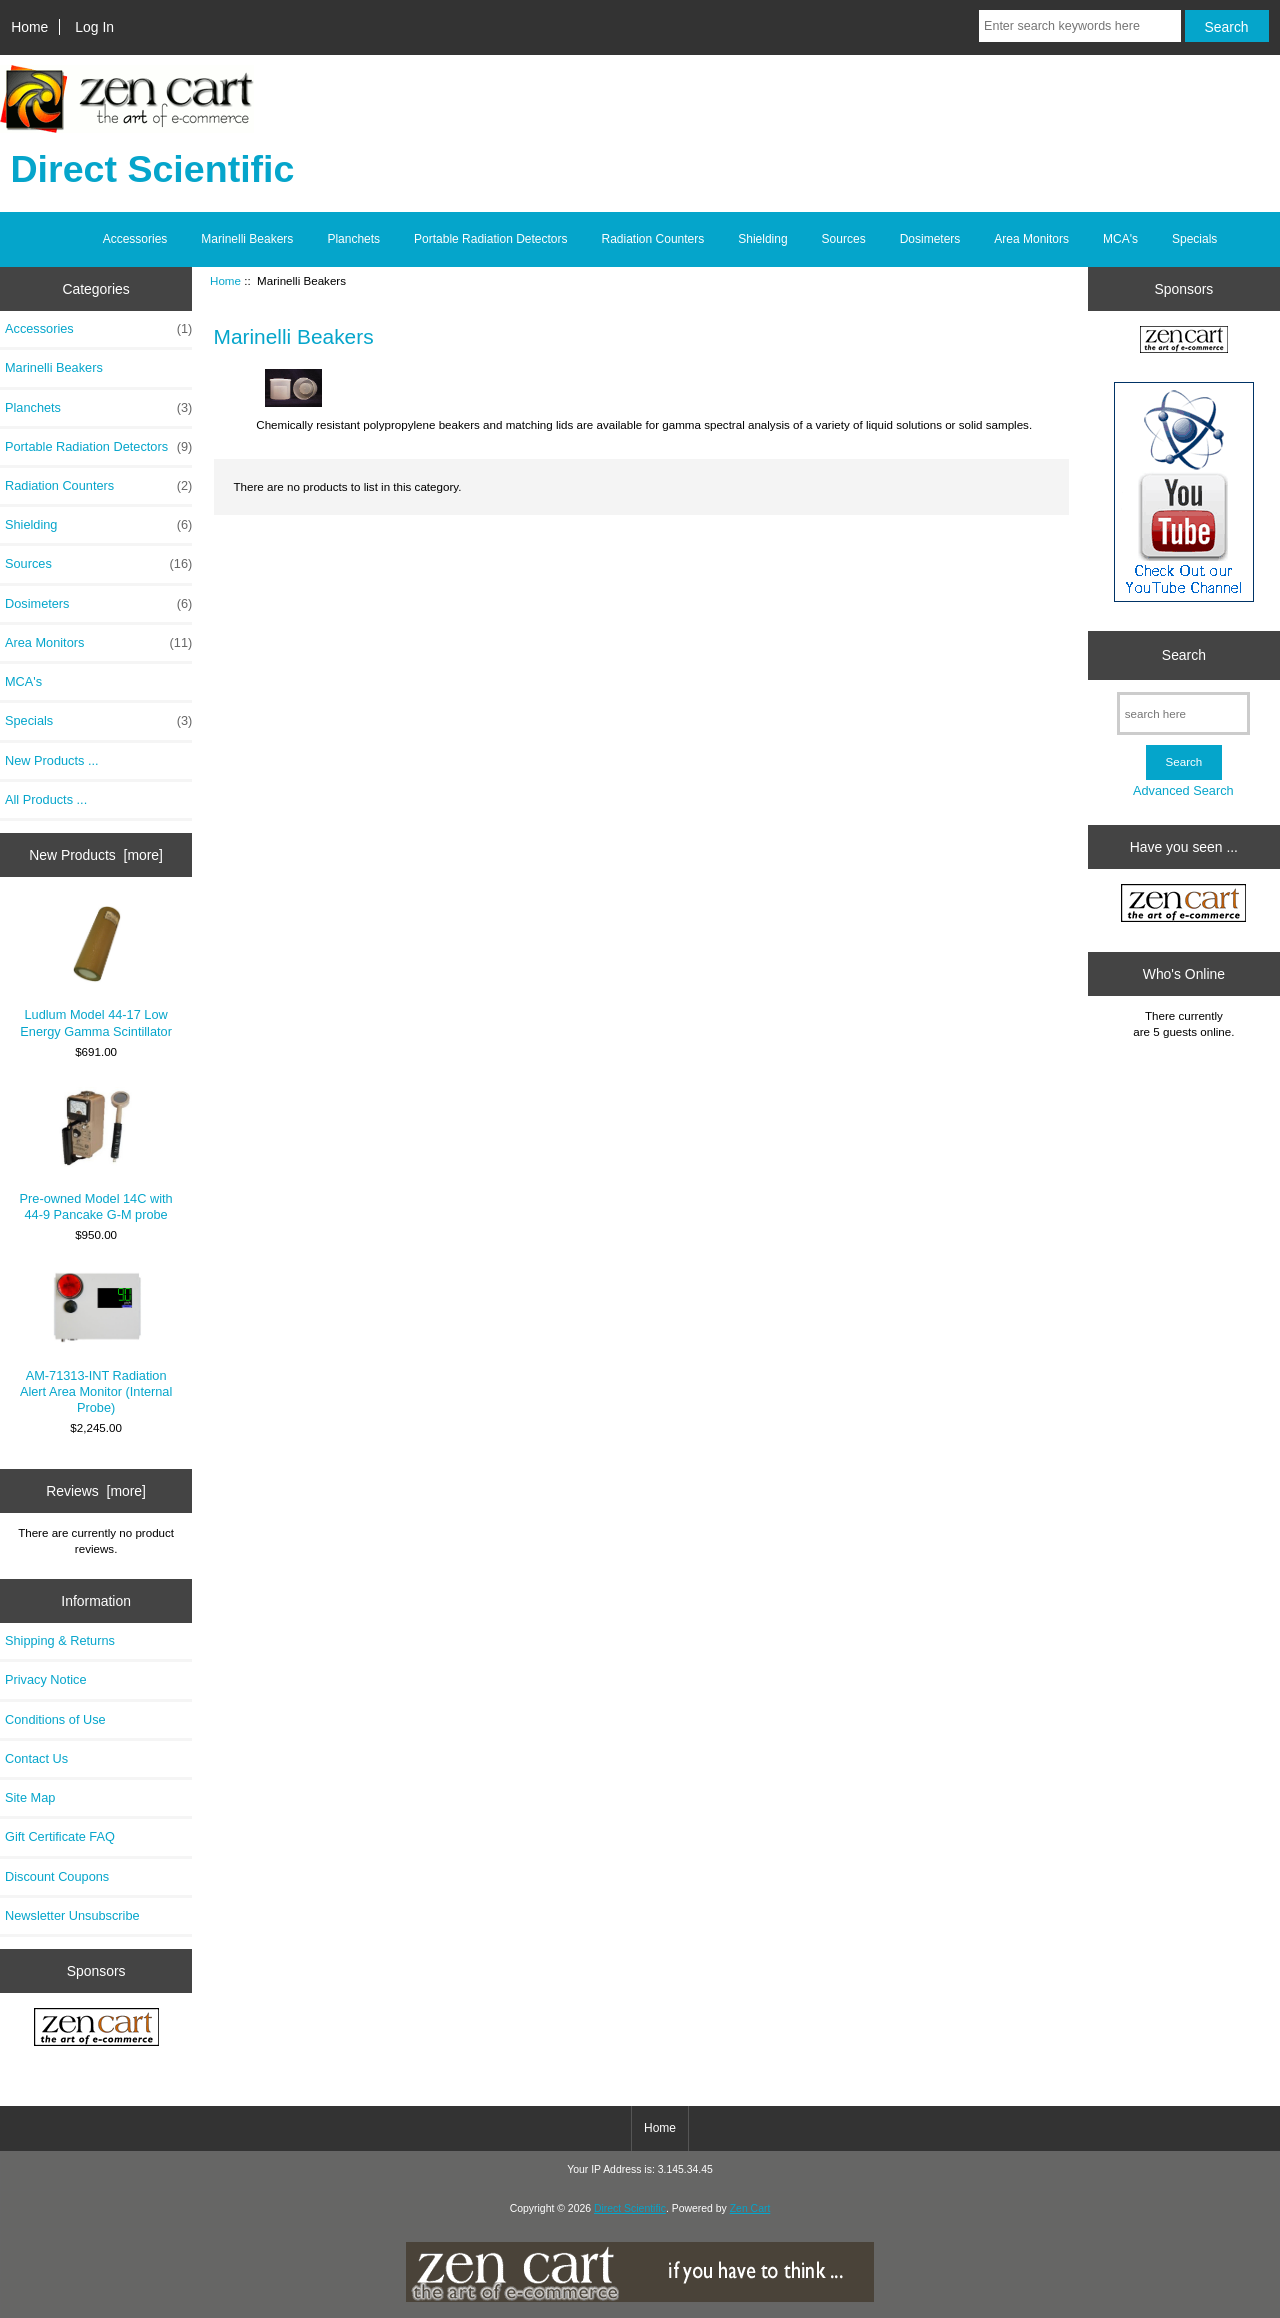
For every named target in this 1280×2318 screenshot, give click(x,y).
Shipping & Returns (60, 1640)
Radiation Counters (653, 239)
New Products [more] (96, 855)
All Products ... (46, 799)
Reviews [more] (96, 1491)
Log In (94, 27)
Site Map (30, 1797)
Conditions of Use (55, 1719)
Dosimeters (930, 239)
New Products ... (52, 760)
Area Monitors (1031, 239)
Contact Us (36, 1758)
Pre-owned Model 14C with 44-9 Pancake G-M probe (96, 1154)
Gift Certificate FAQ (60, 1836)
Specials (1194, 239)
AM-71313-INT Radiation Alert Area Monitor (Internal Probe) (96, 1343)
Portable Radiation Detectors (490, 239)
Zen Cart (750, 2208)
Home (29, 27)
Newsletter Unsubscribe (72, 1915)
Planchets (353, 239)
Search (1184, 655)
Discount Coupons (57, 1876)
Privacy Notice (45, 1679)
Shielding (762, 239)
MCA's (1120, 239)
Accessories (135, 239)
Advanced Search (1183, 790)
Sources (844, 239)
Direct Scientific (630, 2208)
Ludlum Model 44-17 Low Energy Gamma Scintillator (96, 971)
